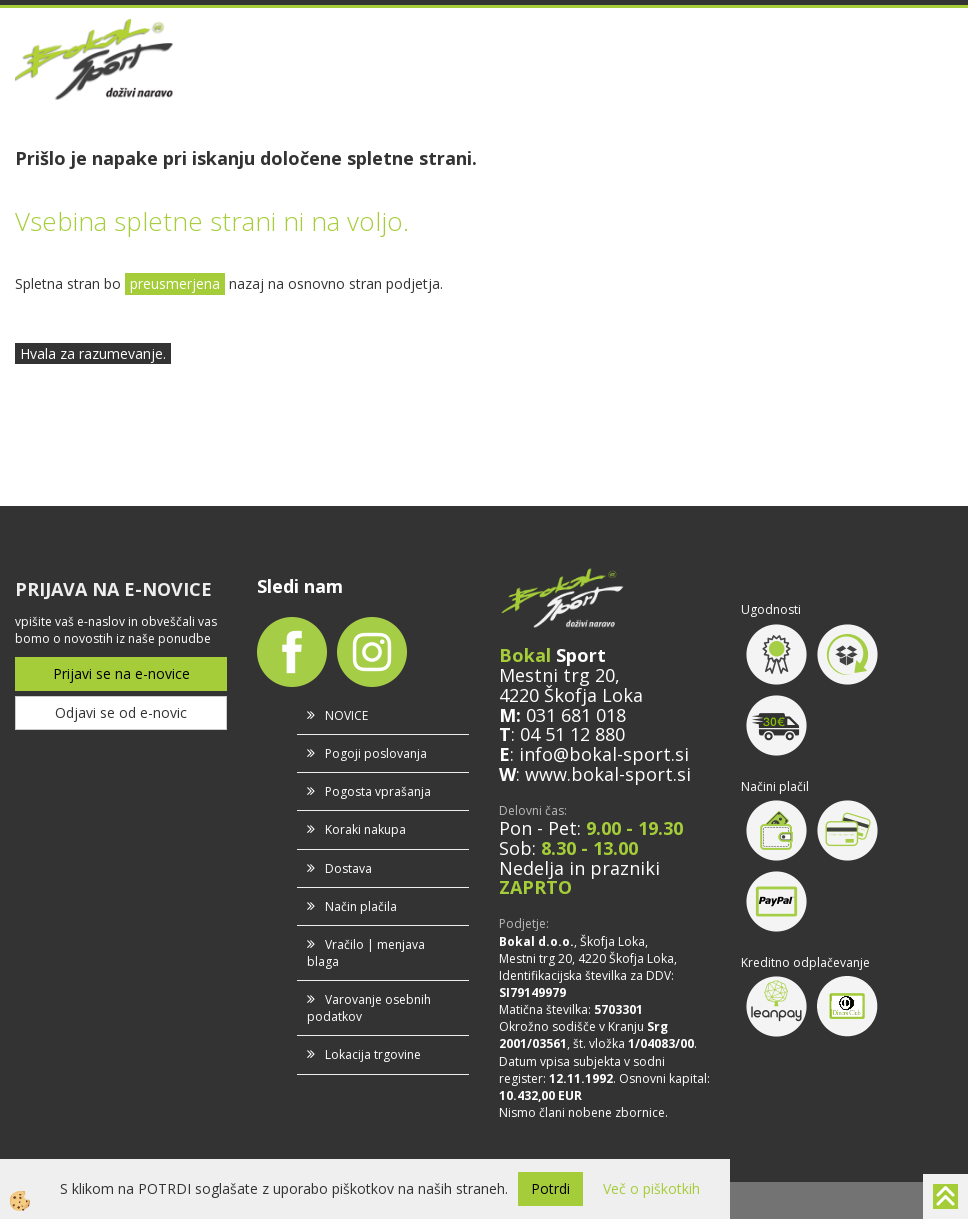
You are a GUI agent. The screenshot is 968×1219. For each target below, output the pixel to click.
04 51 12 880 (572, 734)
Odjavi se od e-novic (121, 712)
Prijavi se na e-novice (121, 673)
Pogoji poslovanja (376, 753)
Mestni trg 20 (557, 675)
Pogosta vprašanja (378, 791)
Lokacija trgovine (373, 1054)
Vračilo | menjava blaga (366, 953)
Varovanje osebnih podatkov (369, 1008)
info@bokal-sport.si (604, 754)
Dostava (348, 868)
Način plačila (361, 906)
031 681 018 (576, 715)
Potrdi (550, 1188)
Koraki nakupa (365, 829)
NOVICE (346, 715)
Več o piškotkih (651, 1188)
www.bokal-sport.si (608, 774)
